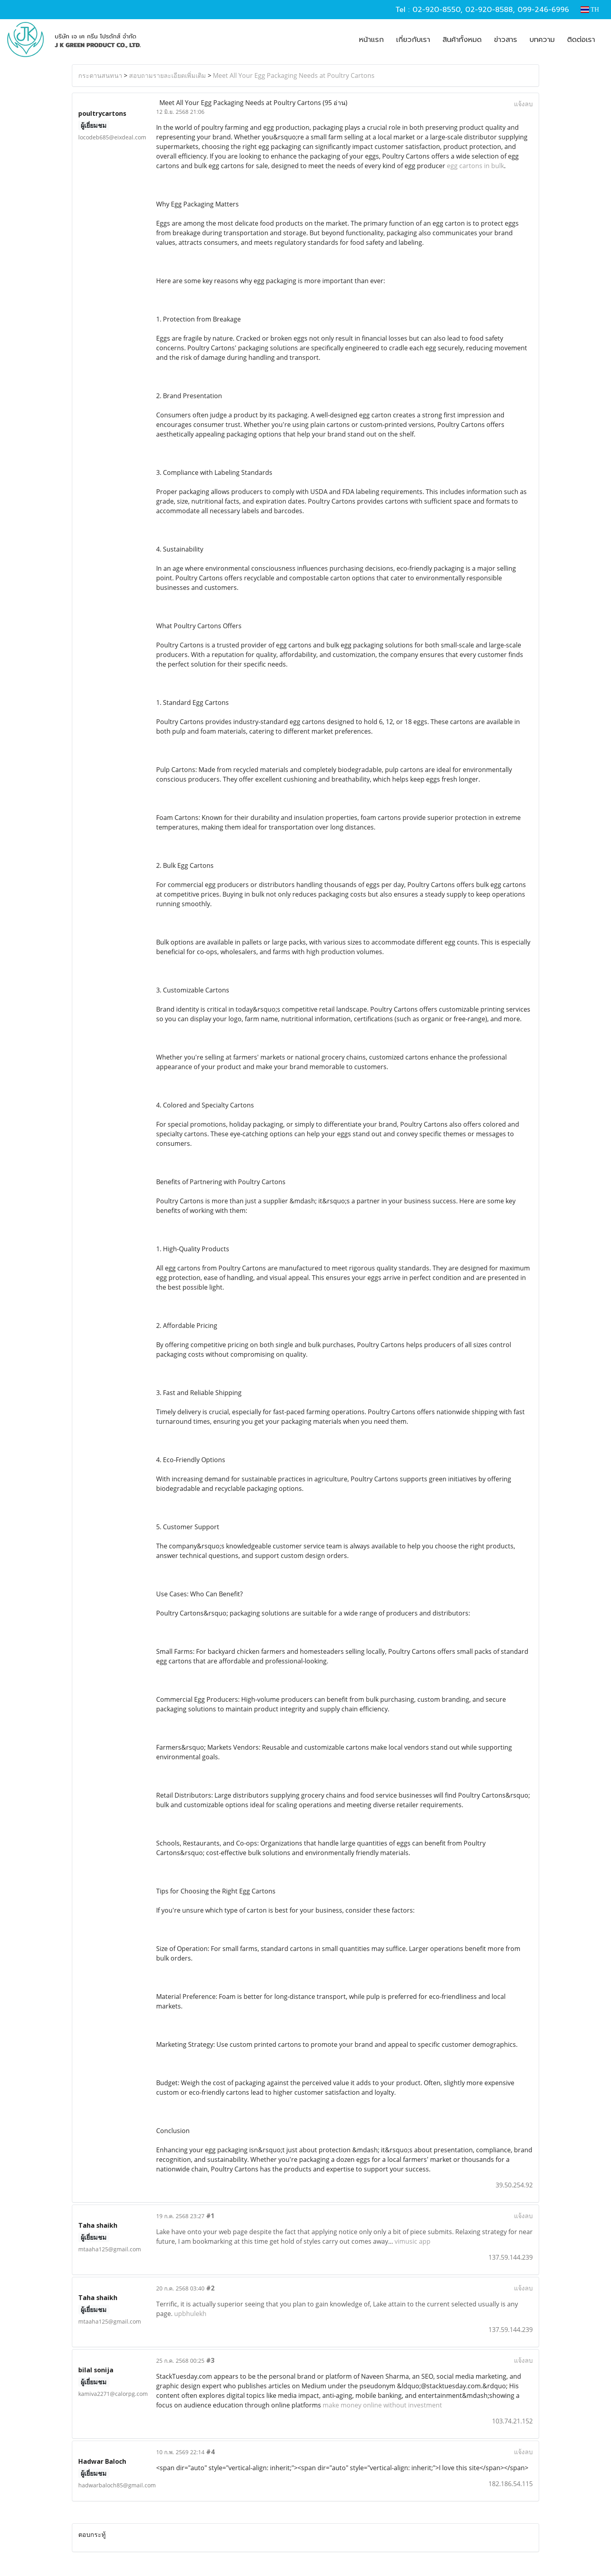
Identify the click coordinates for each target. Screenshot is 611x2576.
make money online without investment (382, 2405)
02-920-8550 (436, 9)
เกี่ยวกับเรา (413, 39)
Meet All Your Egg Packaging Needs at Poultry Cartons (294, 75)
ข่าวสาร (505, 39)
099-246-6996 (543, 9)
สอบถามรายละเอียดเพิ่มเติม (167, 75)
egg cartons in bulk (475, 165)
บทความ (542, 39)
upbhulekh (190, 2313)
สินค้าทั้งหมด (462, 39)
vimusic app (412, 2241)
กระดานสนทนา (100, 75)
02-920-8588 (489, 9)
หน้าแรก (371, 39)
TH (590, 9)
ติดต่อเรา (581, 39)
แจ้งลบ (523, 103)
